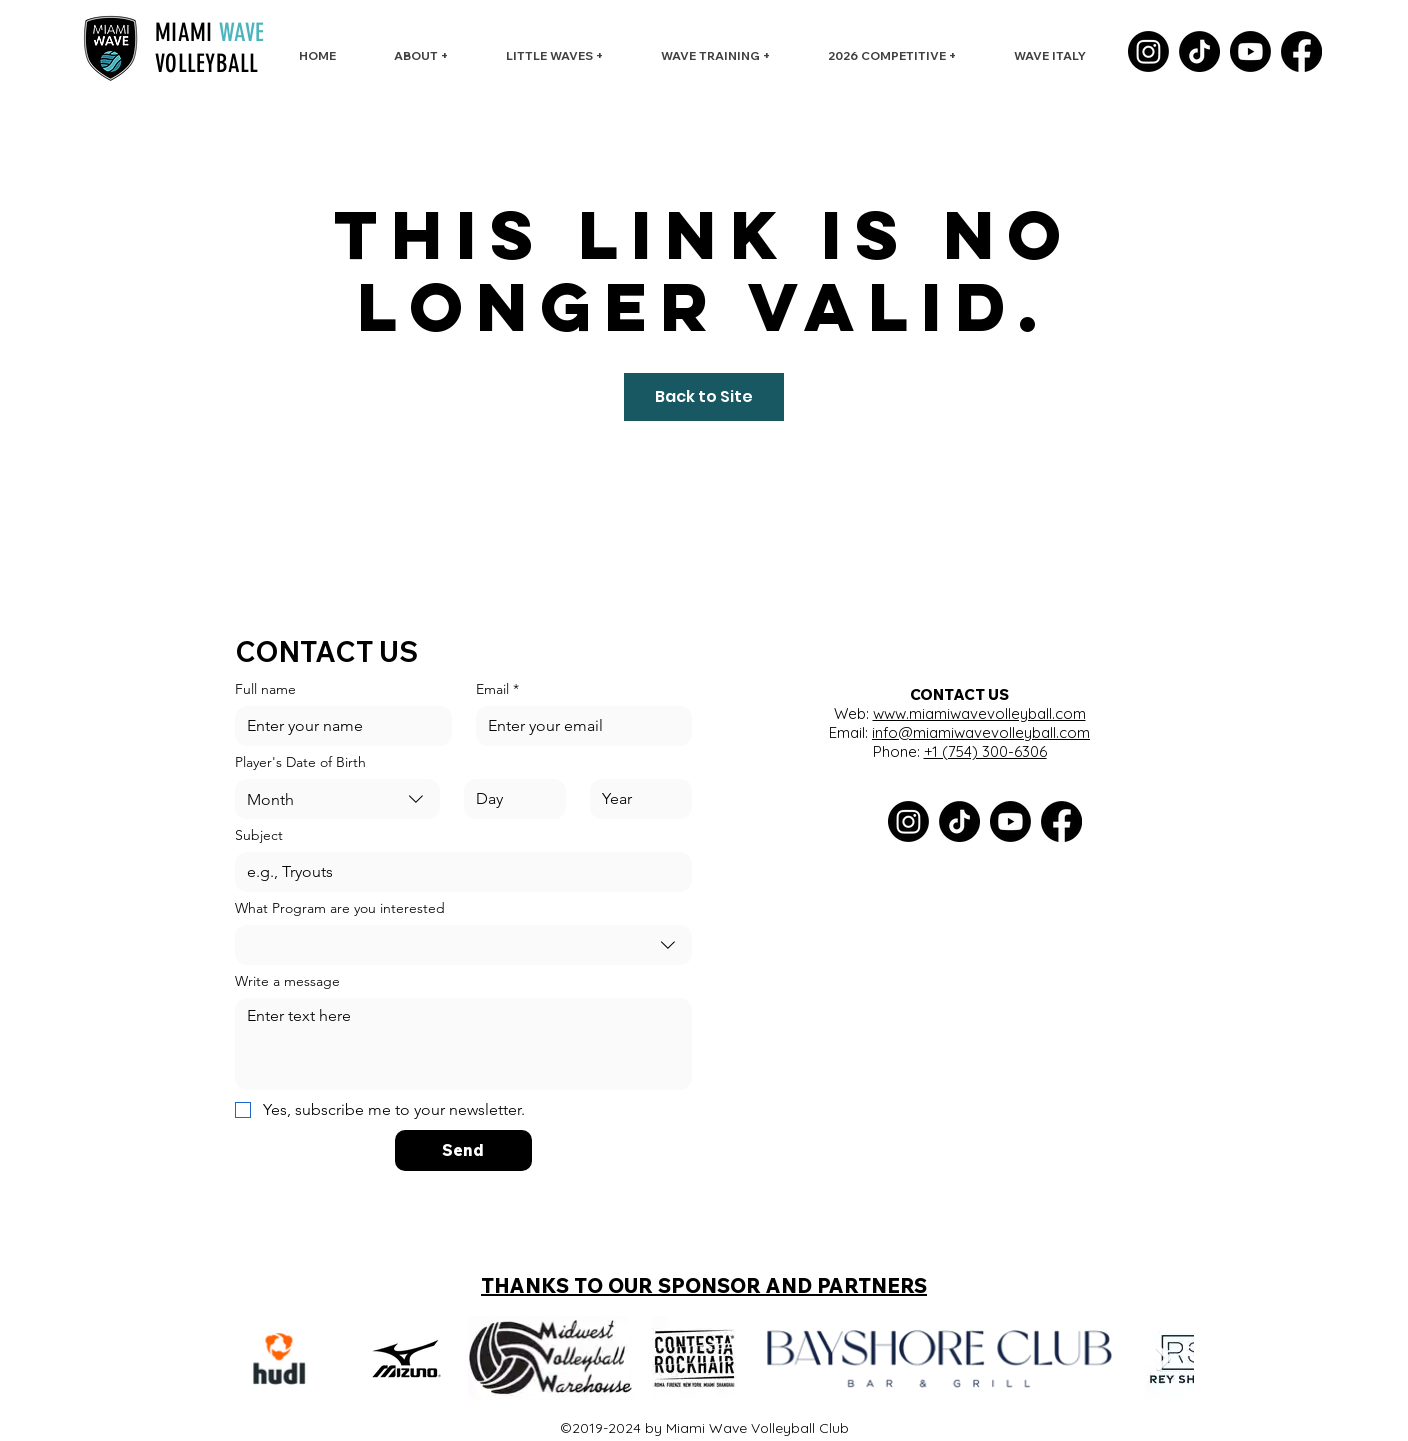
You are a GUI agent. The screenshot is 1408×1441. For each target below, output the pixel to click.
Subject (259, 835)
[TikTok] (1199, 51)
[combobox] (337, 799)
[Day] (509, 799)
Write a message (287, 981)
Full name (265, 689)
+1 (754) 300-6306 (985, 751)
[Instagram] (1148, 51)
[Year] (635, 799)
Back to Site (704, 396)
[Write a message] (463, 1044)
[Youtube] (1250, 51)
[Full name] (337, 726)
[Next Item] (1163, 1358)
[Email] (578, 726)
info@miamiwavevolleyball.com (981, 732)
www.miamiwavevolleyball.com (979, 713)
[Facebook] (1301, 51)
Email (497, 689)
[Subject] (457, 872)
